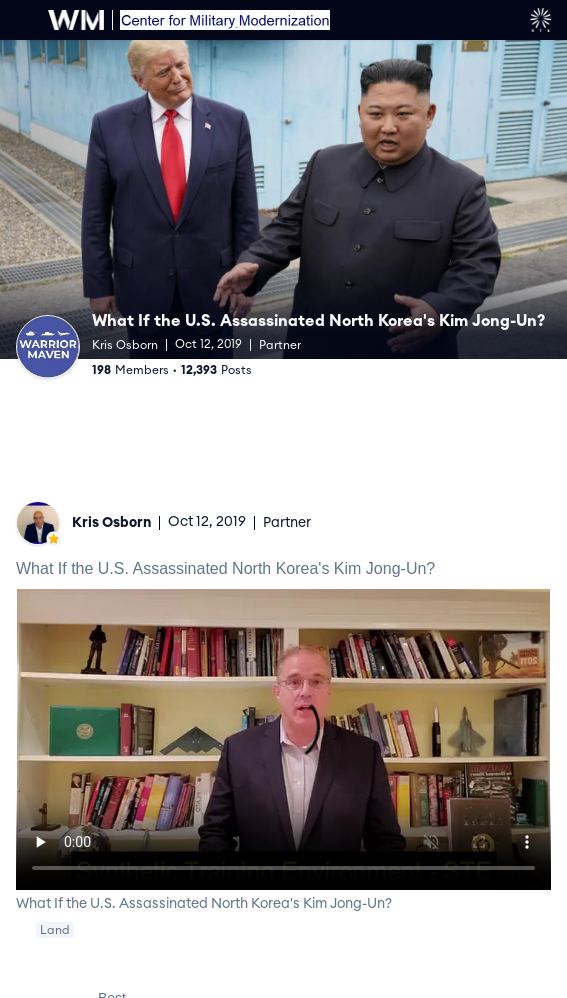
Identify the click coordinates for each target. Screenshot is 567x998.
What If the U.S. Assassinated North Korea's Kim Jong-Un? (318, 321)
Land (55, 930)
